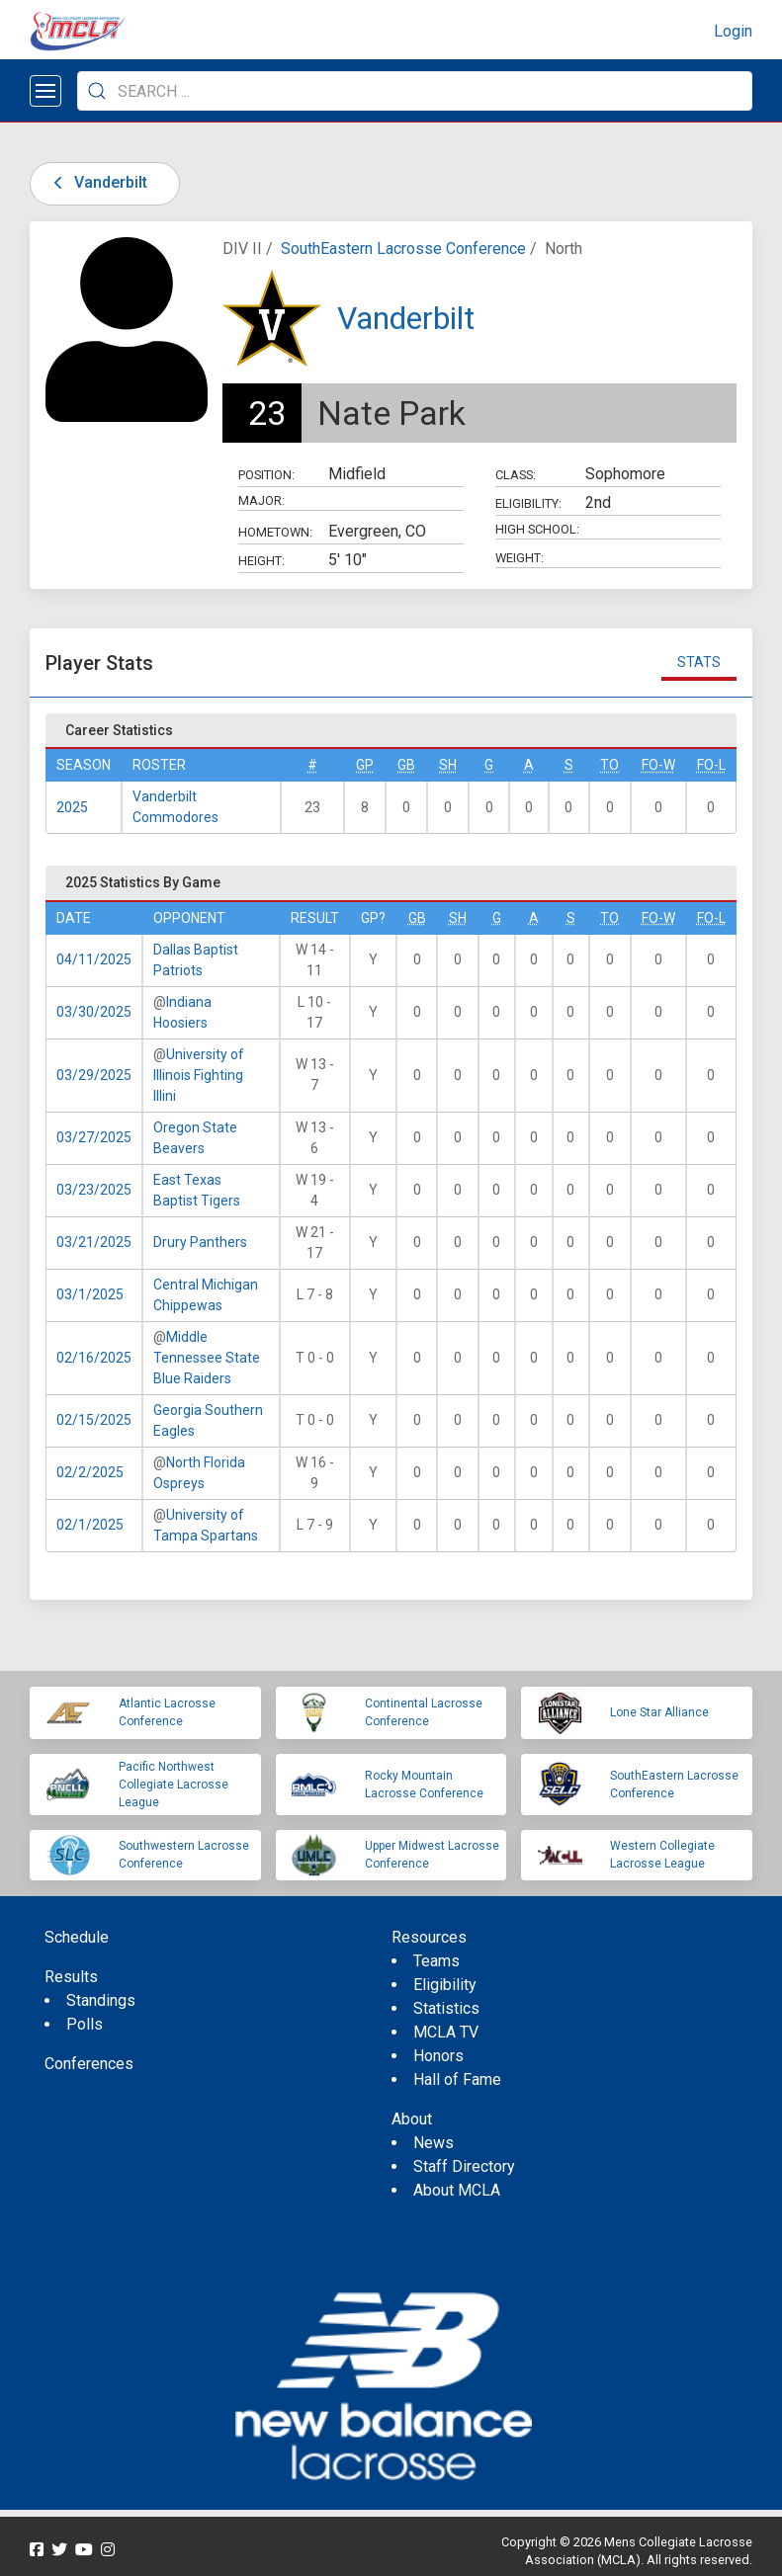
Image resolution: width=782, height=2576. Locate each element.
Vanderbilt (96, 182)
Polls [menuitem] (84, 2024)
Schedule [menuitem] (76, 1937)
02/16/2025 (93, 1358)
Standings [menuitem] (100, 2000)
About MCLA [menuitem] (456, 2190)
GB (406, 765)
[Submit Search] (97, 91)
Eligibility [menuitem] (445, 1984)
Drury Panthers (200, 1242)
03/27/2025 (93, 1137)
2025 (72, 807)
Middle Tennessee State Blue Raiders (206, 1357)
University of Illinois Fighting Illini (198, 1075)
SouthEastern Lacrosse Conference (403, 248)
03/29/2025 (93, 1075)
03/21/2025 (93, 1242)
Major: (261, 500)
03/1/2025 (90, 1294)
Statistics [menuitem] (446, 2008)
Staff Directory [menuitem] (464, 2166)
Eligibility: (528, 503)
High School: (537, 529)
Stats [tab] (699, 662)
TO (609, 765)
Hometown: (275, 532)
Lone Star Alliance (659, 1712)
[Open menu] (45, 91)
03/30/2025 (93, 1012)
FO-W (658, 765)
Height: (261, 560)
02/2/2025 (90, 1472)
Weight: (519, 557)
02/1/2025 (90, 1525)
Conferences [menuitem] (88, 2063)
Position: (266, 474)
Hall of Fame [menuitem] (457, 2079)
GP (365, 765)
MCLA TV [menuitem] (445, 2032)
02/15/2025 (93, 1420)
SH (448, 765)
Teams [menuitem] (436, 1961)
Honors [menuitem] (438, 2055)
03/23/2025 (93, 1190)
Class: (515, 474)
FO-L (711, 765)
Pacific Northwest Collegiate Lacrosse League (173, 1784)
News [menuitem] (433, 2142)
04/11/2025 (93, 959)
